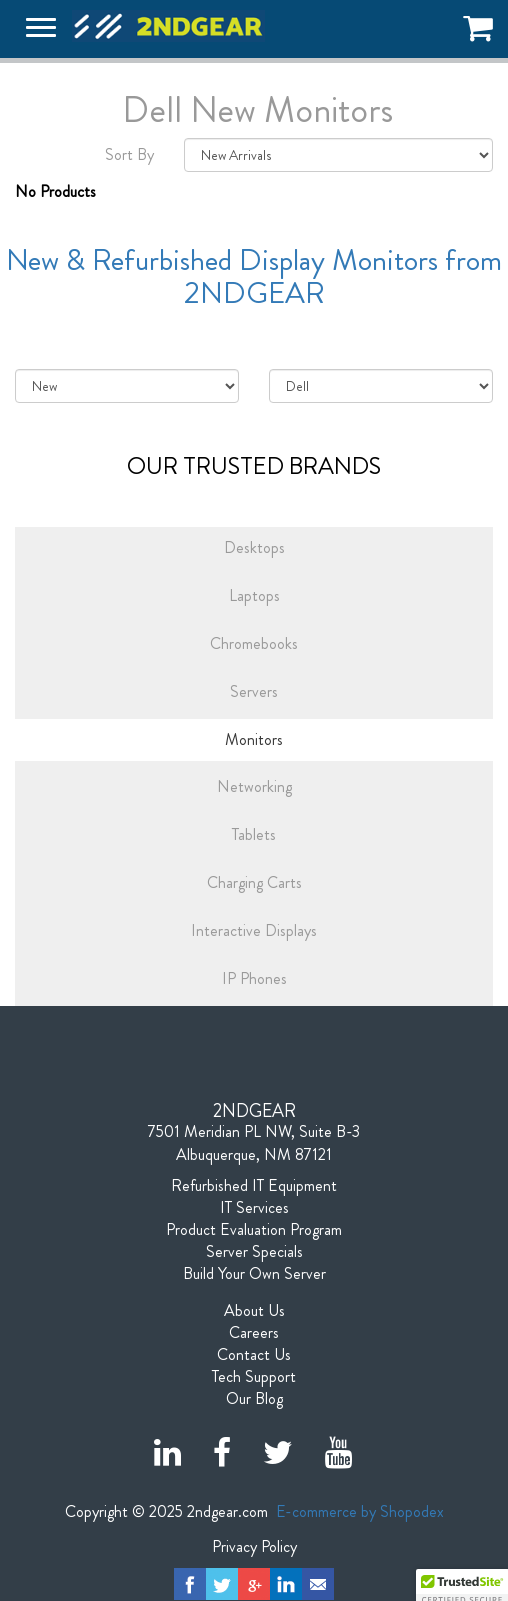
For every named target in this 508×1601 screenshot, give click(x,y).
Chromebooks (254, 643)
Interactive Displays (254, 930)
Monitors (254, 739)
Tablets (254, 834)
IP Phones (254, 978)
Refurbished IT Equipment (254, 1186)
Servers (254, 691)
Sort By (129, 155)
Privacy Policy (254, 1547)
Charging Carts (254, 882)
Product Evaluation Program (254, 1230)
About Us (254, 1311)
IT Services (254, 1208)
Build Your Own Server (254, 1274)
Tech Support (254, 1377)
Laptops (254, 595)
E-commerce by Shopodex (360, 1511)
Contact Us (254, 1355)
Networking (254, 786)
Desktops (254, 547)
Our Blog (254, 1399)
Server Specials (254, 1252)
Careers (254, 1333)
